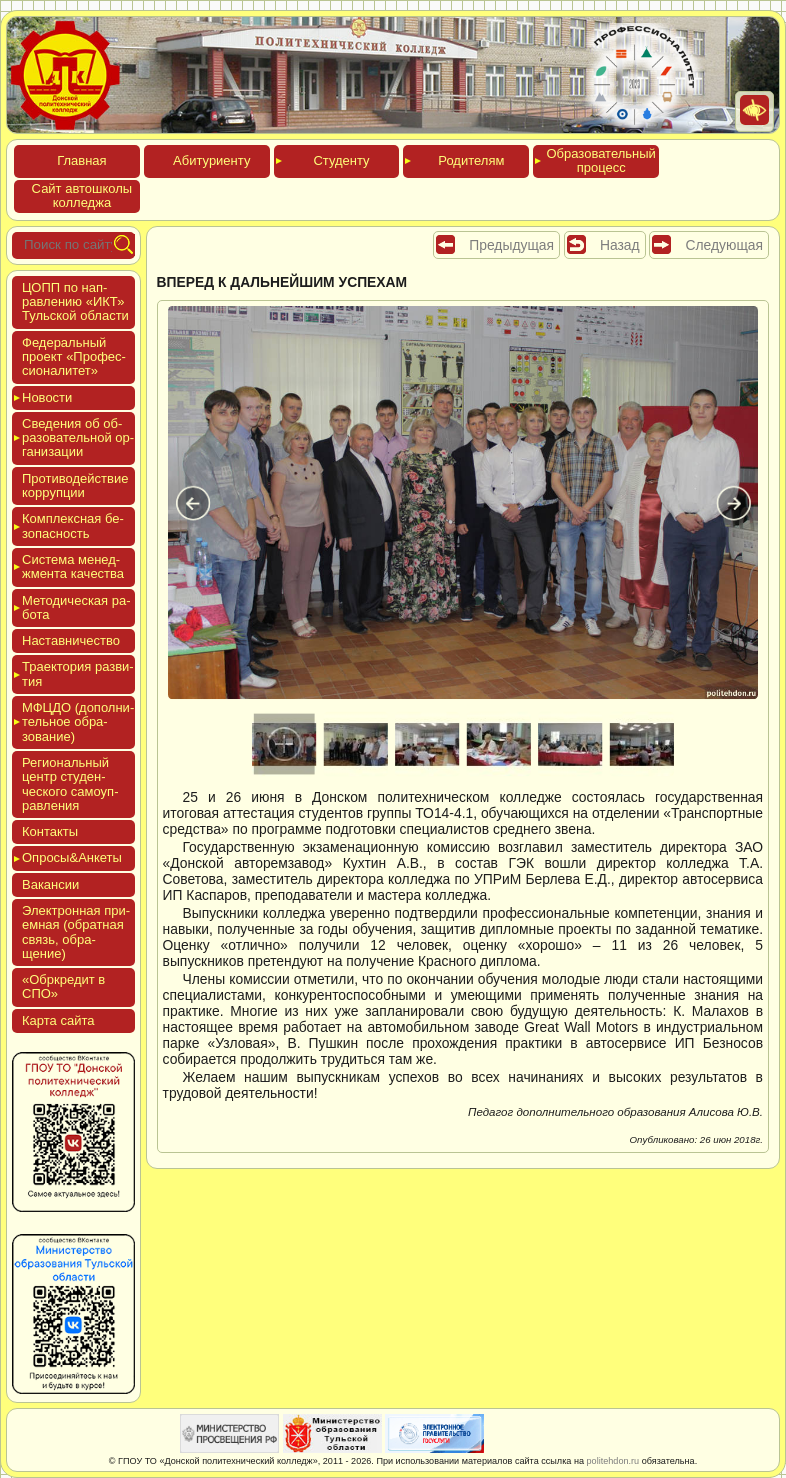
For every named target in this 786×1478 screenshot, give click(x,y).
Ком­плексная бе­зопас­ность (73, 525)
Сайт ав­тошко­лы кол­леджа (82, 195)
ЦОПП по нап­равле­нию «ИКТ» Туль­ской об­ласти (75, 302)
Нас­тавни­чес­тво (71, 640)
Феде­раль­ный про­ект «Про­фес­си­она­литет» (74, 357)
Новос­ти (47, 397)
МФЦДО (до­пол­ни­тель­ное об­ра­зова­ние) (78, 722)
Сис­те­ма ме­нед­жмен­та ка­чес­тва (73, 566)
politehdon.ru (613, 1461)
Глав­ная (81, 160)
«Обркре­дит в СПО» (63, 986)
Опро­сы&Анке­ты (72, 857)
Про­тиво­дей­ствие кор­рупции (75, 485)
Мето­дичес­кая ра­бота (76, 607)
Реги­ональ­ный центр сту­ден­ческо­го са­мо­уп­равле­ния (70, 784)
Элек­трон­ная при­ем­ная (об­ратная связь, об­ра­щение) (76, 932)
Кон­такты (50, 831)
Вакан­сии (50, 884)
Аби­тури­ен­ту (211, 160)
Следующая (724, 245)
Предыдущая (511, 245)
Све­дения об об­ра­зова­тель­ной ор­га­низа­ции (78, 438)
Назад (620, 245)
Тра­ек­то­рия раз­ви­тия (78, 673)
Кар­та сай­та (58, 1020)
